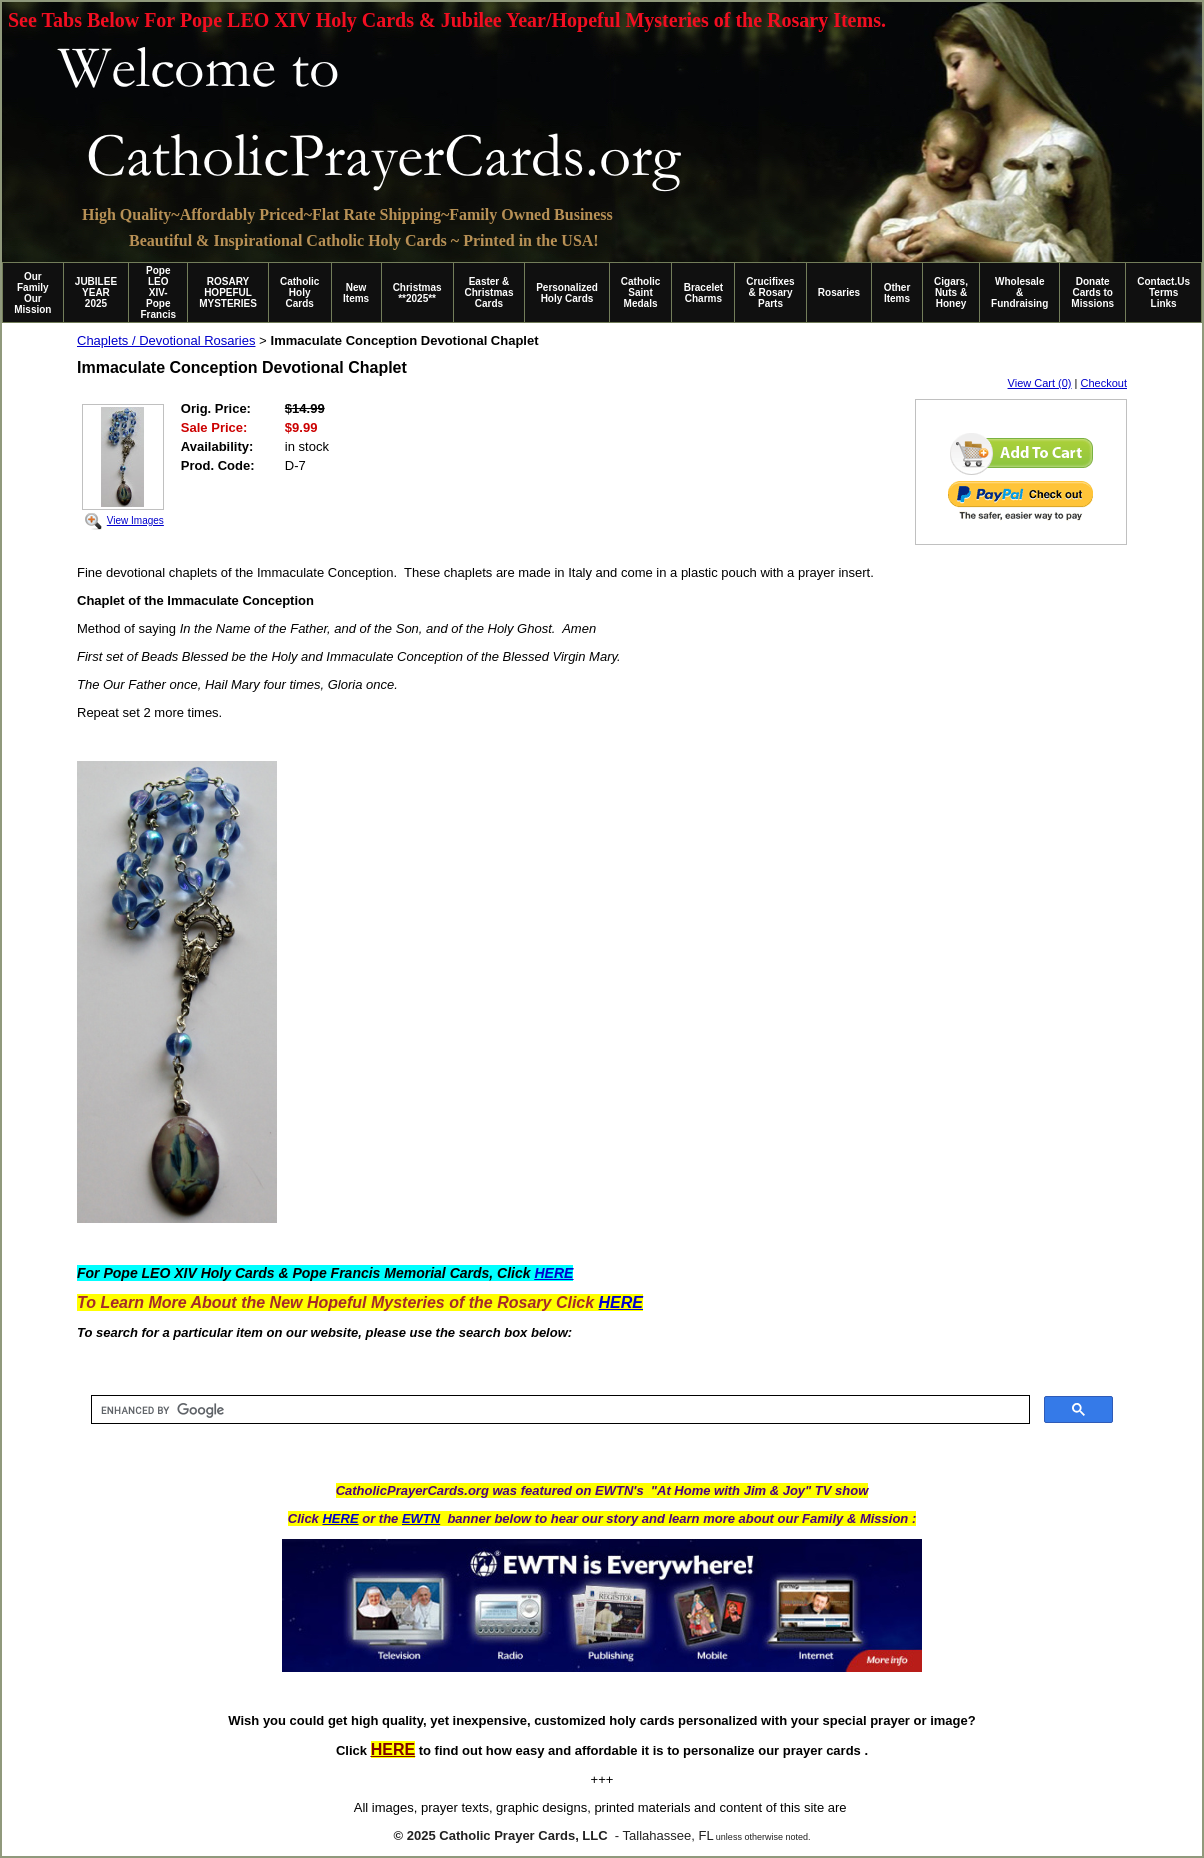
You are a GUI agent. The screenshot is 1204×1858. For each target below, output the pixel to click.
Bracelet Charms (703, 293)
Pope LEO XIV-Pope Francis (158, 292)
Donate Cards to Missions (1092, 292)
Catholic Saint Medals (640, 292)
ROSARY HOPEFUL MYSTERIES (228, 292)
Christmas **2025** (417, 293)
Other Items (897, 293)
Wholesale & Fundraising (1019, 292)
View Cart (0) (1040, 383)
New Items (356, 293)
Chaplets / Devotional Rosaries (166, 340)
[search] (558, 1410)
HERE (340, 1518)
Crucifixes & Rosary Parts (770, 292)
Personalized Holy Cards (567, 293)
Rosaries (839, 292)
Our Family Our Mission (32, 293)
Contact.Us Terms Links (1163, 292)
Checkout (1104, 383)
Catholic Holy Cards (299, 292)
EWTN (421, 1518)
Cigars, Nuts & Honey (951, 292)
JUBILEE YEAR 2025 (96, 292)
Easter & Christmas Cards (489, 292)
